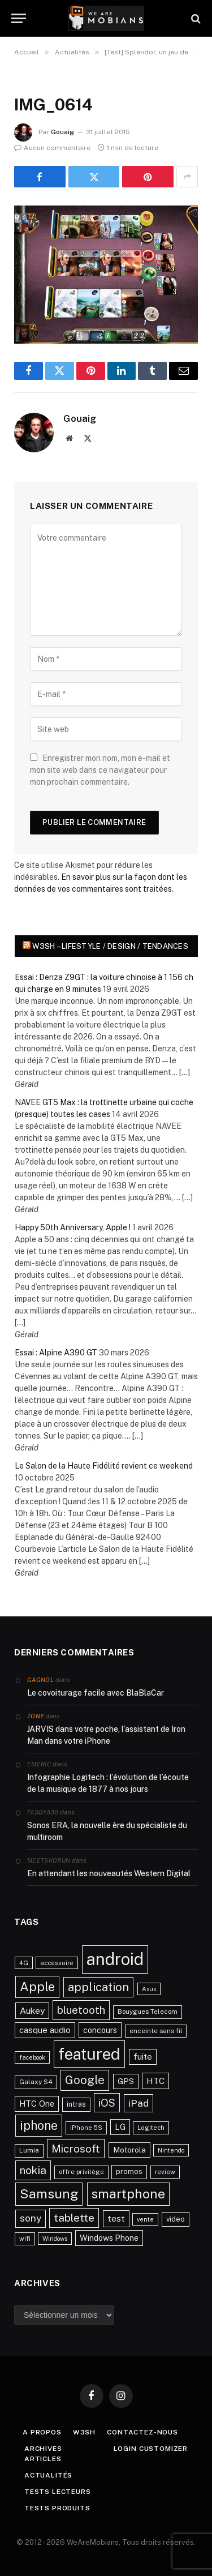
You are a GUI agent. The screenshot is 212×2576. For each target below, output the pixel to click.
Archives (43, 2449)
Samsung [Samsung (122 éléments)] (49, 2193)
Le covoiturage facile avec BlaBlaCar (95, 1692)
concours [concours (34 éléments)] (100, 2030)
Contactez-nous (142, 2432)
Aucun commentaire (52, 148)
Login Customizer (151, 2449)
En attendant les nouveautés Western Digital (109, 1873)
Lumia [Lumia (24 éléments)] (29, 2150)
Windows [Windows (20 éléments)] (54, 2238)
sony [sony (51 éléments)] (30, 2218)
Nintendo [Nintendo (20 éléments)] (171, 2150)
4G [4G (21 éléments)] (23, 1962)
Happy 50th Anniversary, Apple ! (73, 1227)
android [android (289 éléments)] (115, 1959)
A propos (42, 2432)
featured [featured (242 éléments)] (89, 2053)
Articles (43, 2459)
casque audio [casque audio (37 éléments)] (45, 2030)
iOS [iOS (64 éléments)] (106, 2102)
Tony (35, 1716)
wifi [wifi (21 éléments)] (25, 2238)
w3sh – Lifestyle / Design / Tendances (110, 946)
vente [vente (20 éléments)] (145, 2219)
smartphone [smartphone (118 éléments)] (128, 2193)
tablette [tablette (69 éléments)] (74, 2217)
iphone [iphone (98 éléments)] (39, 2125)
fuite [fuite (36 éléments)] (142, 2056)
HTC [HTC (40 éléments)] (155, 2081)
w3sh (84, 2432)
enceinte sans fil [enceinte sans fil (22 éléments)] (155, 2031)
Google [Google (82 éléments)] (85, 2080)
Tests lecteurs (57, 2492)
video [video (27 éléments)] (175, 2219)
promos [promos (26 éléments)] (129, 2171)
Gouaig (62, 132)
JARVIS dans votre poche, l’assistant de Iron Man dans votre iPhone (106, 1735)
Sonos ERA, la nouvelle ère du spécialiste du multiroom (107, 1831)
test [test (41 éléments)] (116, 2218)
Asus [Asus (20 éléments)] (149, 1989)
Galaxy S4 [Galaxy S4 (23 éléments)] (36, 2082)
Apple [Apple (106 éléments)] (37, 1986)
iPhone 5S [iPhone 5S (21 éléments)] (86, 2127)
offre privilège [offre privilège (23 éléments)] (81, 2172)
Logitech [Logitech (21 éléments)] (151, 2127)
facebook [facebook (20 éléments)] (32, 2057)
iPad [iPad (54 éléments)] (138, 2103)
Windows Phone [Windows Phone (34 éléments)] (109, 2238)
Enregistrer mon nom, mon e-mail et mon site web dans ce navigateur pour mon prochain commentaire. (100, 770)
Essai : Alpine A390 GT (56, 1352)
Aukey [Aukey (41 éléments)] (32, 2010)
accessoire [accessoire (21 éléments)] (56, 1962)
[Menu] (18, 18)
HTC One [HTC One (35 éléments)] (36, 2103)
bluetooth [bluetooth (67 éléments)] (81, 2010)
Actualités (48, 2475)
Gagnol (40, 1679)
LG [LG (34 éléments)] (120, 2127)
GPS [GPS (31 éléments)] (126, 2081)
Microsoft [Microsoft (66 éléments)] (75, 2148)
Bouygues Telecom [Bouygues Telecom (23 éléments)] (148, 2012)
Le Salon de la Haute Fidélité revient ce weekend (104, 1465)
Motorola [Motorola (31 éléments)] (129, 2149)
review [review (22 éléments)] (165, 2172)
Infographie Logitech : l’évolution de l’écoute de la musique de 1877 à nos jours (108, 1783)
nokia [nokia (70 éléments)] (33, 2170)
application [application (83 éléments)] (98, 1987)
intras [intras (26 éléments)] (76, 2104)
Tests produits (57, 2508)
